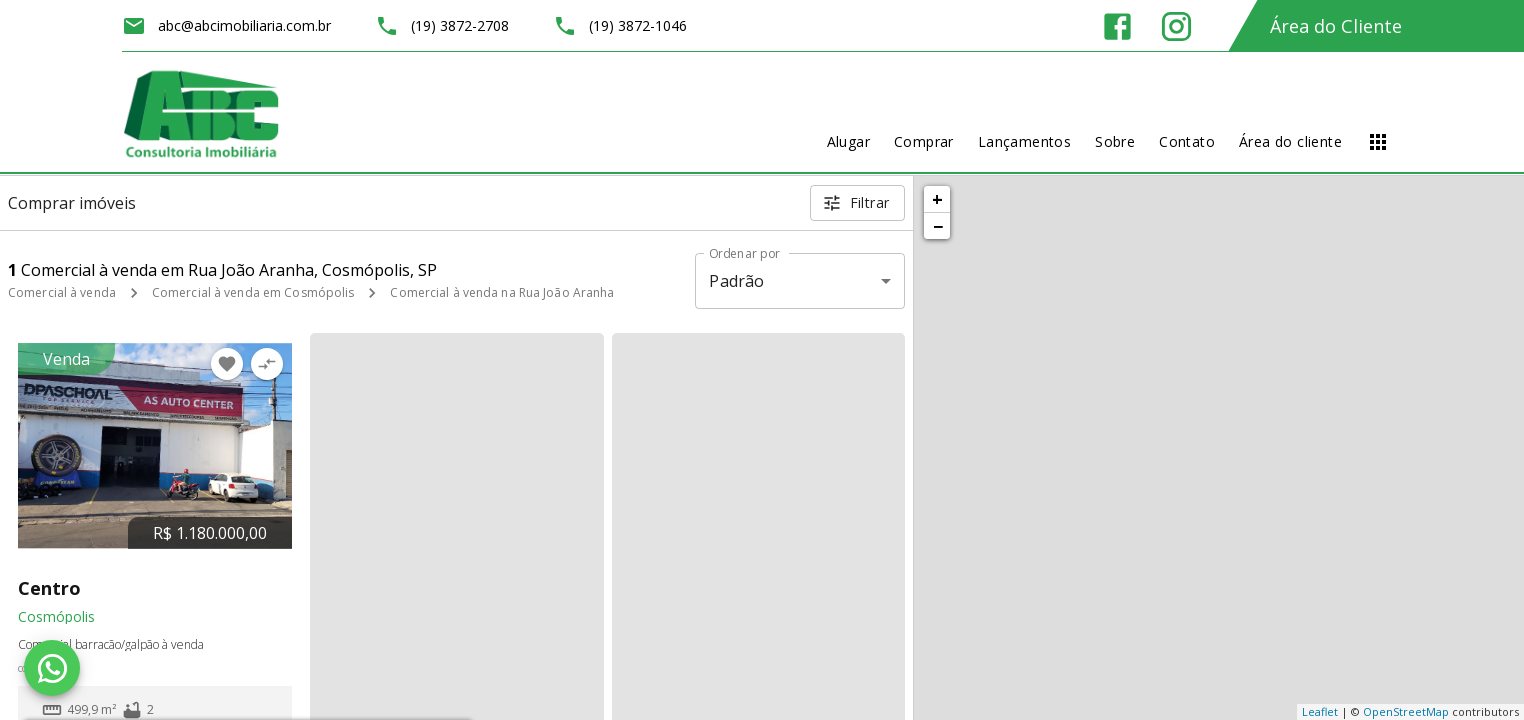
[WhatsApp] (52, 668)
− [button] (938, 226)
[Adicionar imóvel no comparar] (267, 364)
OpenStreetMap (1406, 711)
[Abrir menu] (1378, 142)
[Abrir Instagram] (1176, 26)
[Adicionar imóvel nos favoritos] (227, 364)
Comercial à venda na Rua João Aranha (502, 292)
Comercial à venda (62, 292)
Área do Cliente (1336, 26)
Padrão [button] (736, 281)
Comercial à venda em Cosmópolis (253, 292)
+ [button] (937, 199)
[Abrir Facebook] (1117, 26)
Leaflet (1320, 711)
